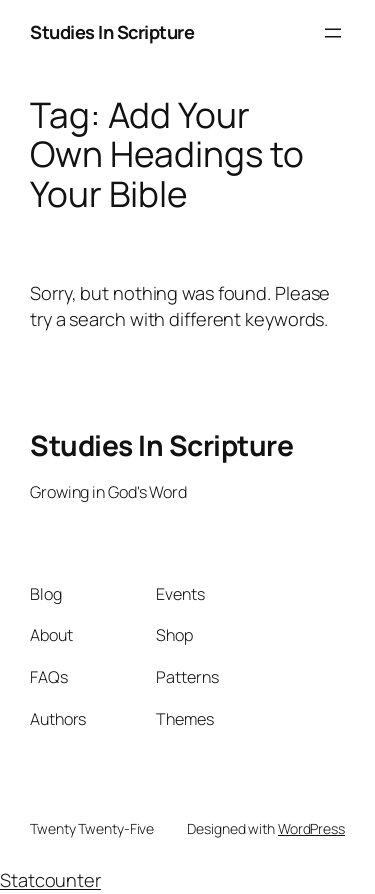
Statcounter (50, 880)
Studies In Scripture (112, 32)
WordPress (311, 828)
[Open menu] (333, 33)
